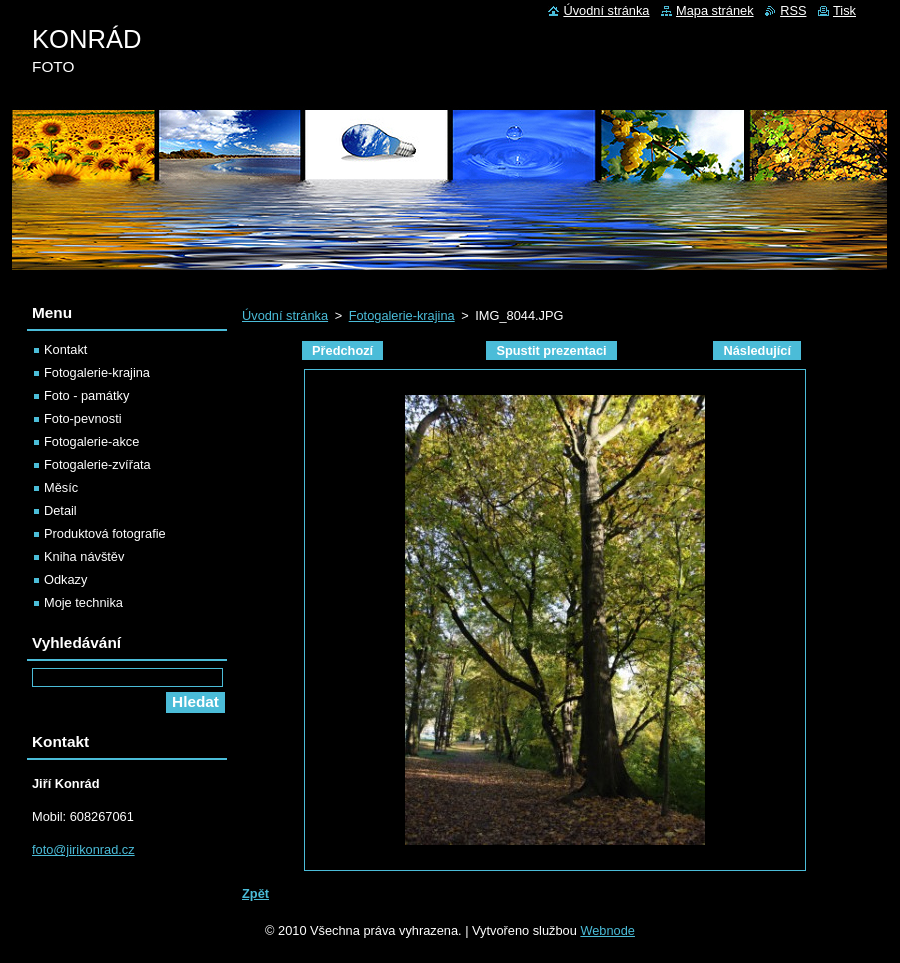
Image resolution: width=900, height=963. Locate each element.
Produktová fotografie (105, 533)
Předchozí (342, 350)
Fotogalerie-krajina (402, 315)
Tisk (844, 10)
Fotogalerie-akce (91, 441)
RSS (793, 10)
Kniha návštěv (84, 556)
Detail (60, 510)
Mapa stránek (715, 10)
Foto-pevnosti (83, 418)
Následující (757, 350)
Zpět (255, 893)
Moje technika (83, 602)
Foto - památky (86, 395)
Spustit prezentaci (551, 350)
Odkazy (65, 579)
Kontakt (65, 349)
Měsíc (61, 487)
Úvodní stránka (285, 315)
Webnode (607, 930)
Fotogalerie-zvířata (97, 464)
